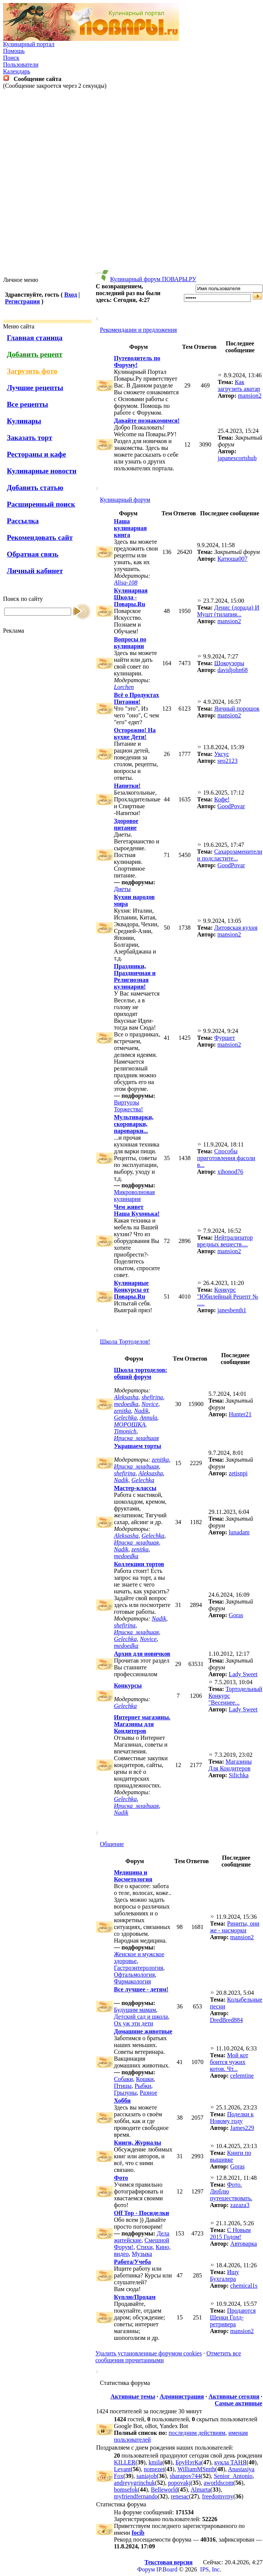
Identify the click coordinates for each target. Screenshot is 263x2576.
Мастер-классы (135, 1488)
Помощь (14, 51)
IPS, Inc (210, 2569)
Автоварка (243, 2243)
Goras (236, 1615)
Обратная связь (32, 554)
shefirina (152, 1397)
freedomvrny (217, 2496)
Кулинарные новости (41, 471)
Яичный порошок (237, 708)
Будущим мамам (135, 2010)
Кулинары (24, 421)
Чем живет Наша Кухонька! (137, 1210)
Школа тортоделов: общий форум (140, 1373)
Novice (150, 1404)
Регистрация (22, 301)
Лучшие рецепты (35, 388)
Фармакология (132, 1981)
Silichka (238, 1775)
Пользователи (21, 64)
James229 (242, 2128)
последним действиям (197, 2433)
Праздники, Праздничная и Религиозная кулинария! (135, 976)
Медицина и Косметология (133, 1875)
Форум (146, 2569)
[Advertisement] (130, 183)
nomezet (154, 2469)
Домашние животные (143, 2031)
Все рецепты (27, 404)
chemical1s (243, 2285)
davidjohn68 (232, 670)
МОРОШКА (129, 1424)
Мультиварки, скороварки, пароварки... (133, 1124)
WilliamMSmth (196, 2469)
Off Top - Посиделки (141, 2213)
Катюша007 (232, 558)
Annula (148, 1417)
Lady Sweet (243, 1674)
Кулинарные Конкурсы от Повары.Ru (131, 1290)
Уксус (221, 754)
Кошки (145, 2079)
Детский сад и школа (141, 2016)
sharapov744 (185, 2476)
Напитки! (127, 785)
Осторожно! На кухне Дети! (135, 733)
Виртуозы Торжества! (128, 1105)
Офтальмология (134, 1974)
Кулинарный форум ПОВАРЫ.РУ (153, 279)
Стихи (145, 2247)
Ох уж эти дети (133, 2023)
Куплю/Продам (135, 2297)
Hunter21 (240, 1414)
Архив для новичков (142, 1653)
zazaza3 (239, 2205)
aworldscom (218, 2483)
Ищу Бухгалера (224, 2275)
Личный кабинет (35, 571)
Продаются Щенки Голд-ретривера (233, 2317)
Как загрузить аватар (239, 385)
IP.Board (166, 2569)
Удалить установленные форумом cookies (148, 2353)
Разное (148, 2092)
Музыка (142, 2254)
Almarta (200, 2489)
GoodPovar (231, 806)
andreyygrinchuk (134, 2483)
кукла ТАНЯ (230, 2462)
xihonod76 (230, 1171)
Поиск (11, 57)
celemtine (242, 2075)
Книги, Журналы (137, 2142)
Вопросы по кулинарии (130, 642)
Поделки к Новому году (232, 2117)
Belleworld (164, 2489)
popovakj (179, 2483)
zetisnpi (238, 1473)
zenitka (122, 1411)
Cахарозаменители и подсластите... (229, 855)
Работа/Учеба (132, 2262)
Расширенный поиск (41, 504)
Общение (112, 1844)
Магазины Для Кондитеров (230, 1765)
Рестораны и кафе (36, 454)
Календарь (16, 71)
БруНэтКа (188, 2462)
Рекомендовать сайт (40, 537)
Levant (122, 2469)
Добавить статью (35, 488)
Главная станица (34, 338)
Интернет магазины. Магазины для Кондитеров (142, 1724)
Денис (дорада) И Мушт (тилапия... (228, 611)
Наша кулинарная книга (130, 528)
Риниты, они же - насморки (235, 1927)
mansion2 (249, 395)
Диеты (122, 889)
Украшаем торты (137, 1446)
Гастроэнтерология (138, 1968)
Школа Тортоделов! (125, 1341)
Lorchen (124, 687)
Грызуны (125, 2092)
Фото (121, 2178)
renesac (180, 2496)
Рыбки (142, 2086)
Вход (70, 294)
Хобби (122, 2100)
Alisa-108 (125, 582)
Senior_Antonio (233, 2476)
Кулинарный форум (125, 499)
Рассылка (23, 521)
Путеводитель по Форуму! (137, 361)
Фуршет (224, 1037)
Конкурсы (128, 1685)
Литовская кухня (235, 927)
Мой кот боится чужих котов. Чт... (229, 2062)
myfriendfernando (136, 2496)
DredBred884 (226, 2020)
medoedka (126, 1404)
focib (138, 2532)
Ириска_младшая (136, 1438)
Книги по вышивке (230, 2156)
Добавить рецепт (34, 354)
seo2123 (227, 761)
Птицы (122, 2086)
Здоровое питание (126, 824)
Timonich (125, 1431)
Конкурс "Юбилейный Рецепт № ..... (227, 1296)
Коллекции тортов (139, 1564)
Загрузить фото (32, 371)
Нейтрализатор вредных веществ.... (225, 1241)
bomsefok (126, 2489)
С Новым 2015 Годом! (230, 2233)
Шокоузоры (229, 663)
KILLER (124, 2462)
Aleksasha (126, 1397)
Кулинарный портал (28, 44)
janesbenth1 (231, 1310)
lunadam (239, 1532)
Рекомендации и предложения (138, 330)
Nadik (141, 1411)
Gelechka (125, 1417)
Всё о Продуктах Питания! (136, 698)
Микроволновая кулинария (134, 1195)
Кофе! (222, 799)
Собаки (123, 2079)
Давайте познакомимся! (147, 420)
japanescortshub (237, 458)
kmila (155, 2462)
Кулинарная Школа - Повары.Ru (131, 597)
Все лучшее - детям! (141, 1989)
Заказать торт (29, 438)
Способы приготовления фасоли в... (226, 1158)
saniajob (147, 2476)
